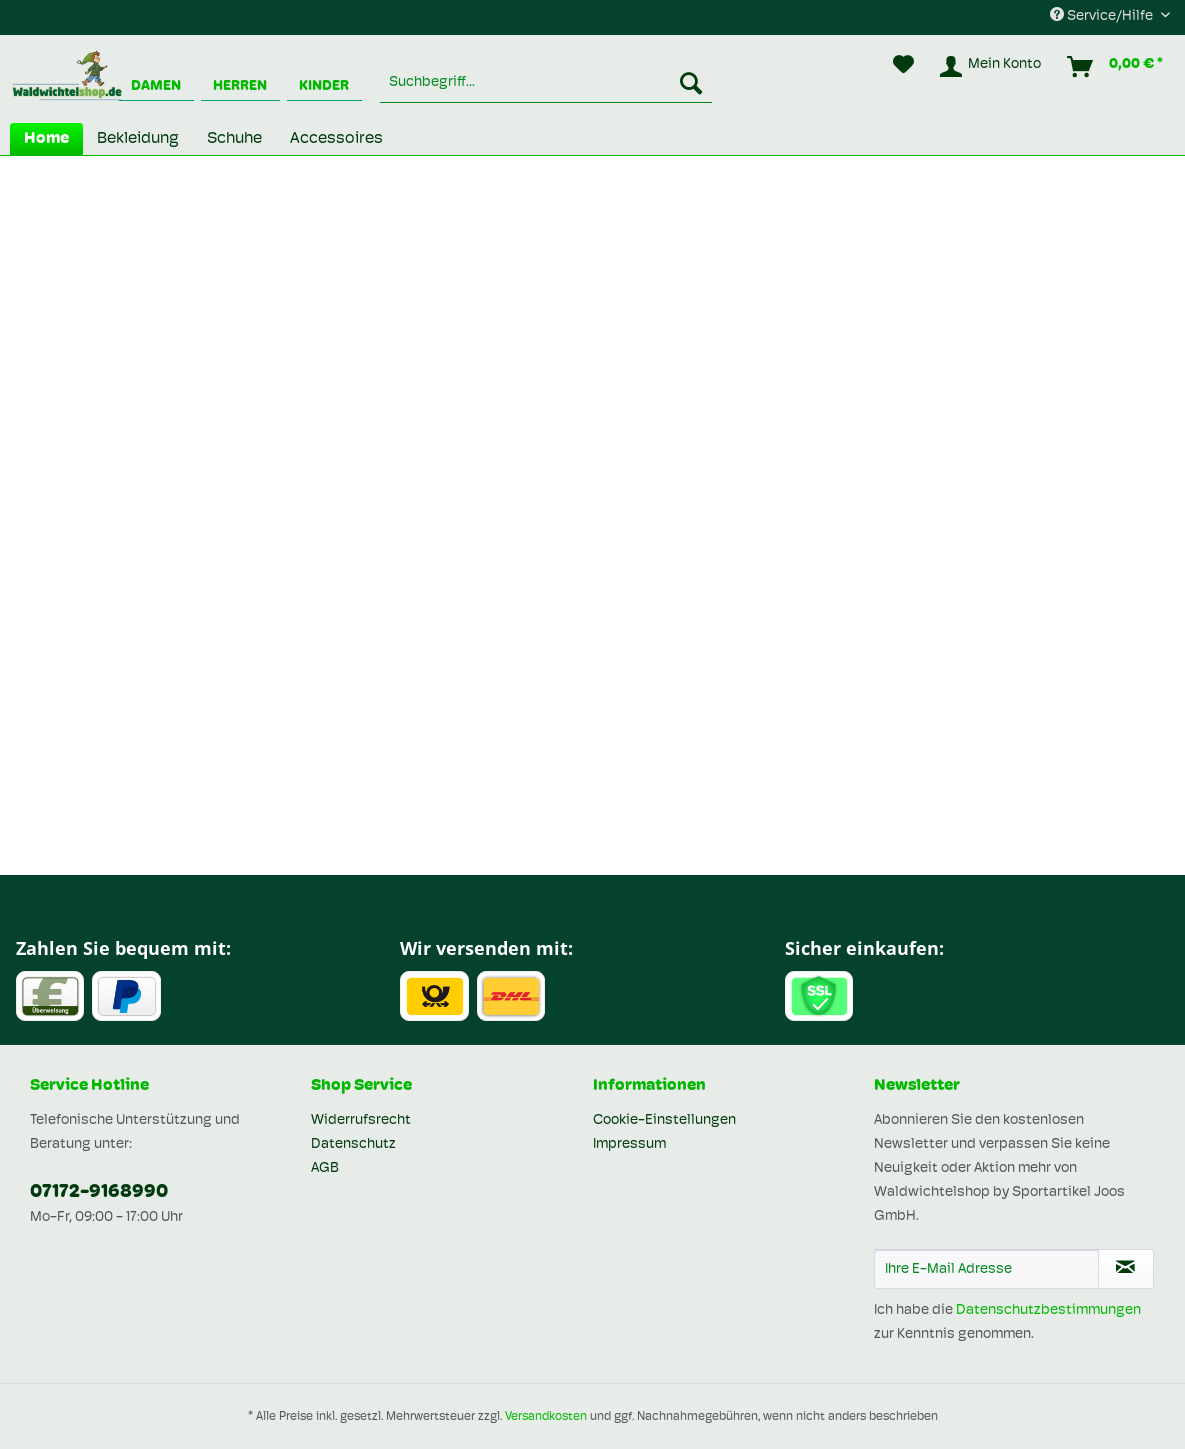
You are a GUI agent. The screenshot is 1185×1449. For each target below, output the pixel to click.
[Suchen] (691, 83)
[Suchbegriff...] (546, 83)
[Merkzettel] (903, 67)
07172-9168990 (99, 1192)
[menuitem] (546, 83)
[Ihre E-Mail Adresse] (986, 1269)
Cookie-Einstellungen (664, 1120)
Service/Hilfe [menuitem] (1103, 15)
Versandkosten (546, 1417)
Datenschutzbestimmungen (1048, 1310)
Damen (156, 86)
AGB (325, 1168)
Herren (240, 86)
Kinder (324, 86)
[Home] (46, 139)
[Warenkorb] (1116, 67)
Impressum (629, 1144)
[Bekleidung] (138, 139)
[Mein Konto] (991, 67)
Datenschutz (353, 1144)
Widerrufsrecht (361, 1120)
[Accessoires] (336, 139)
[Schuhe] (234, 139)
